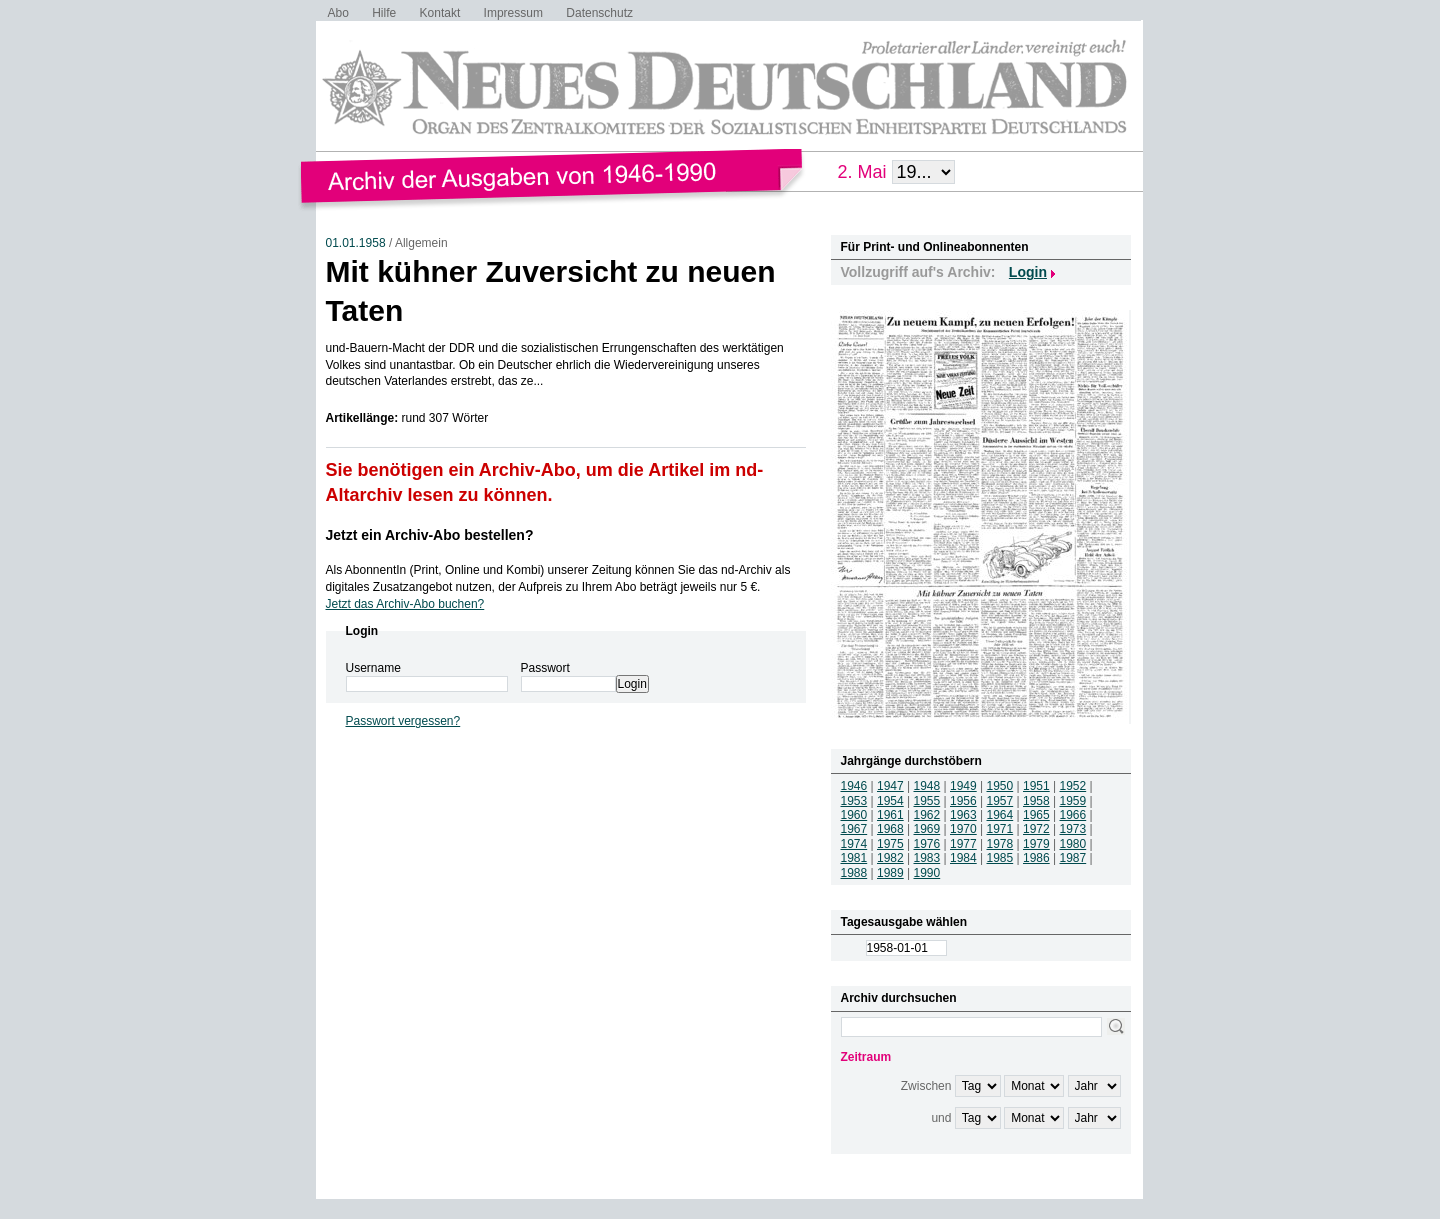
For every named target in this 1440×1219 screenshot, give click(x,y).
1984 (963, 858)
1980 (1073, 844)
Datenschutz (599, 13)
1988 (854, 873)
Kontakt (440, 13)
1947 (890, 786)
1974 (854, 844)
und (941, 1118)
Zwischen (926, 1086)
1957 (1000, 801)
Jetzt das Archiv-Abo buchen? (405, 604)
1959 (1073, 801)
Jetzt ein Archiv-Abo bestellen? (430, 535)
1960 (854, 815)
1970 (963, 829)
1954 (890, 801)
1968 (890, 829)
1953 (854, 801)
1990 (927, 873)
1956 (963, 801)
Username (373, 668)
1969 (927, 829)
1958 (1036, 801)
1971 (1000, 829)
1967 (854, 829)
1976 (927, 844)
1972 (1036, 829)
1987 (1073, 858)
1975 (890, 844)
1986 (1036, 858)
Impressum (513, 13)
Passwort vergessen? (403, 721)
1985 (1000, 858)
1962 (927, 815)
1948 (927, 786)
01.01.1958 (356, 243)
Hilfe (384, 13)
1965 (1036, 815)
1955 (927, 801)
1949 (963, 786)
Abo (338, 13)
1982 (890, 858)
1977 (963, 844)
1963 (963, 815)
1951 (1036, 786)
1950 (1000, 786)
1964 (1000, 815)
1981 (854, 858)
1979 (1036, 844)
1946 (854, 786)
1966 (1073, 815)
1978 (1000, 844)
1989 (890, 873)
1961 (890, 815)
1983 (927, 858)
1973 (1073, 829)
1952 (1073, 786)
